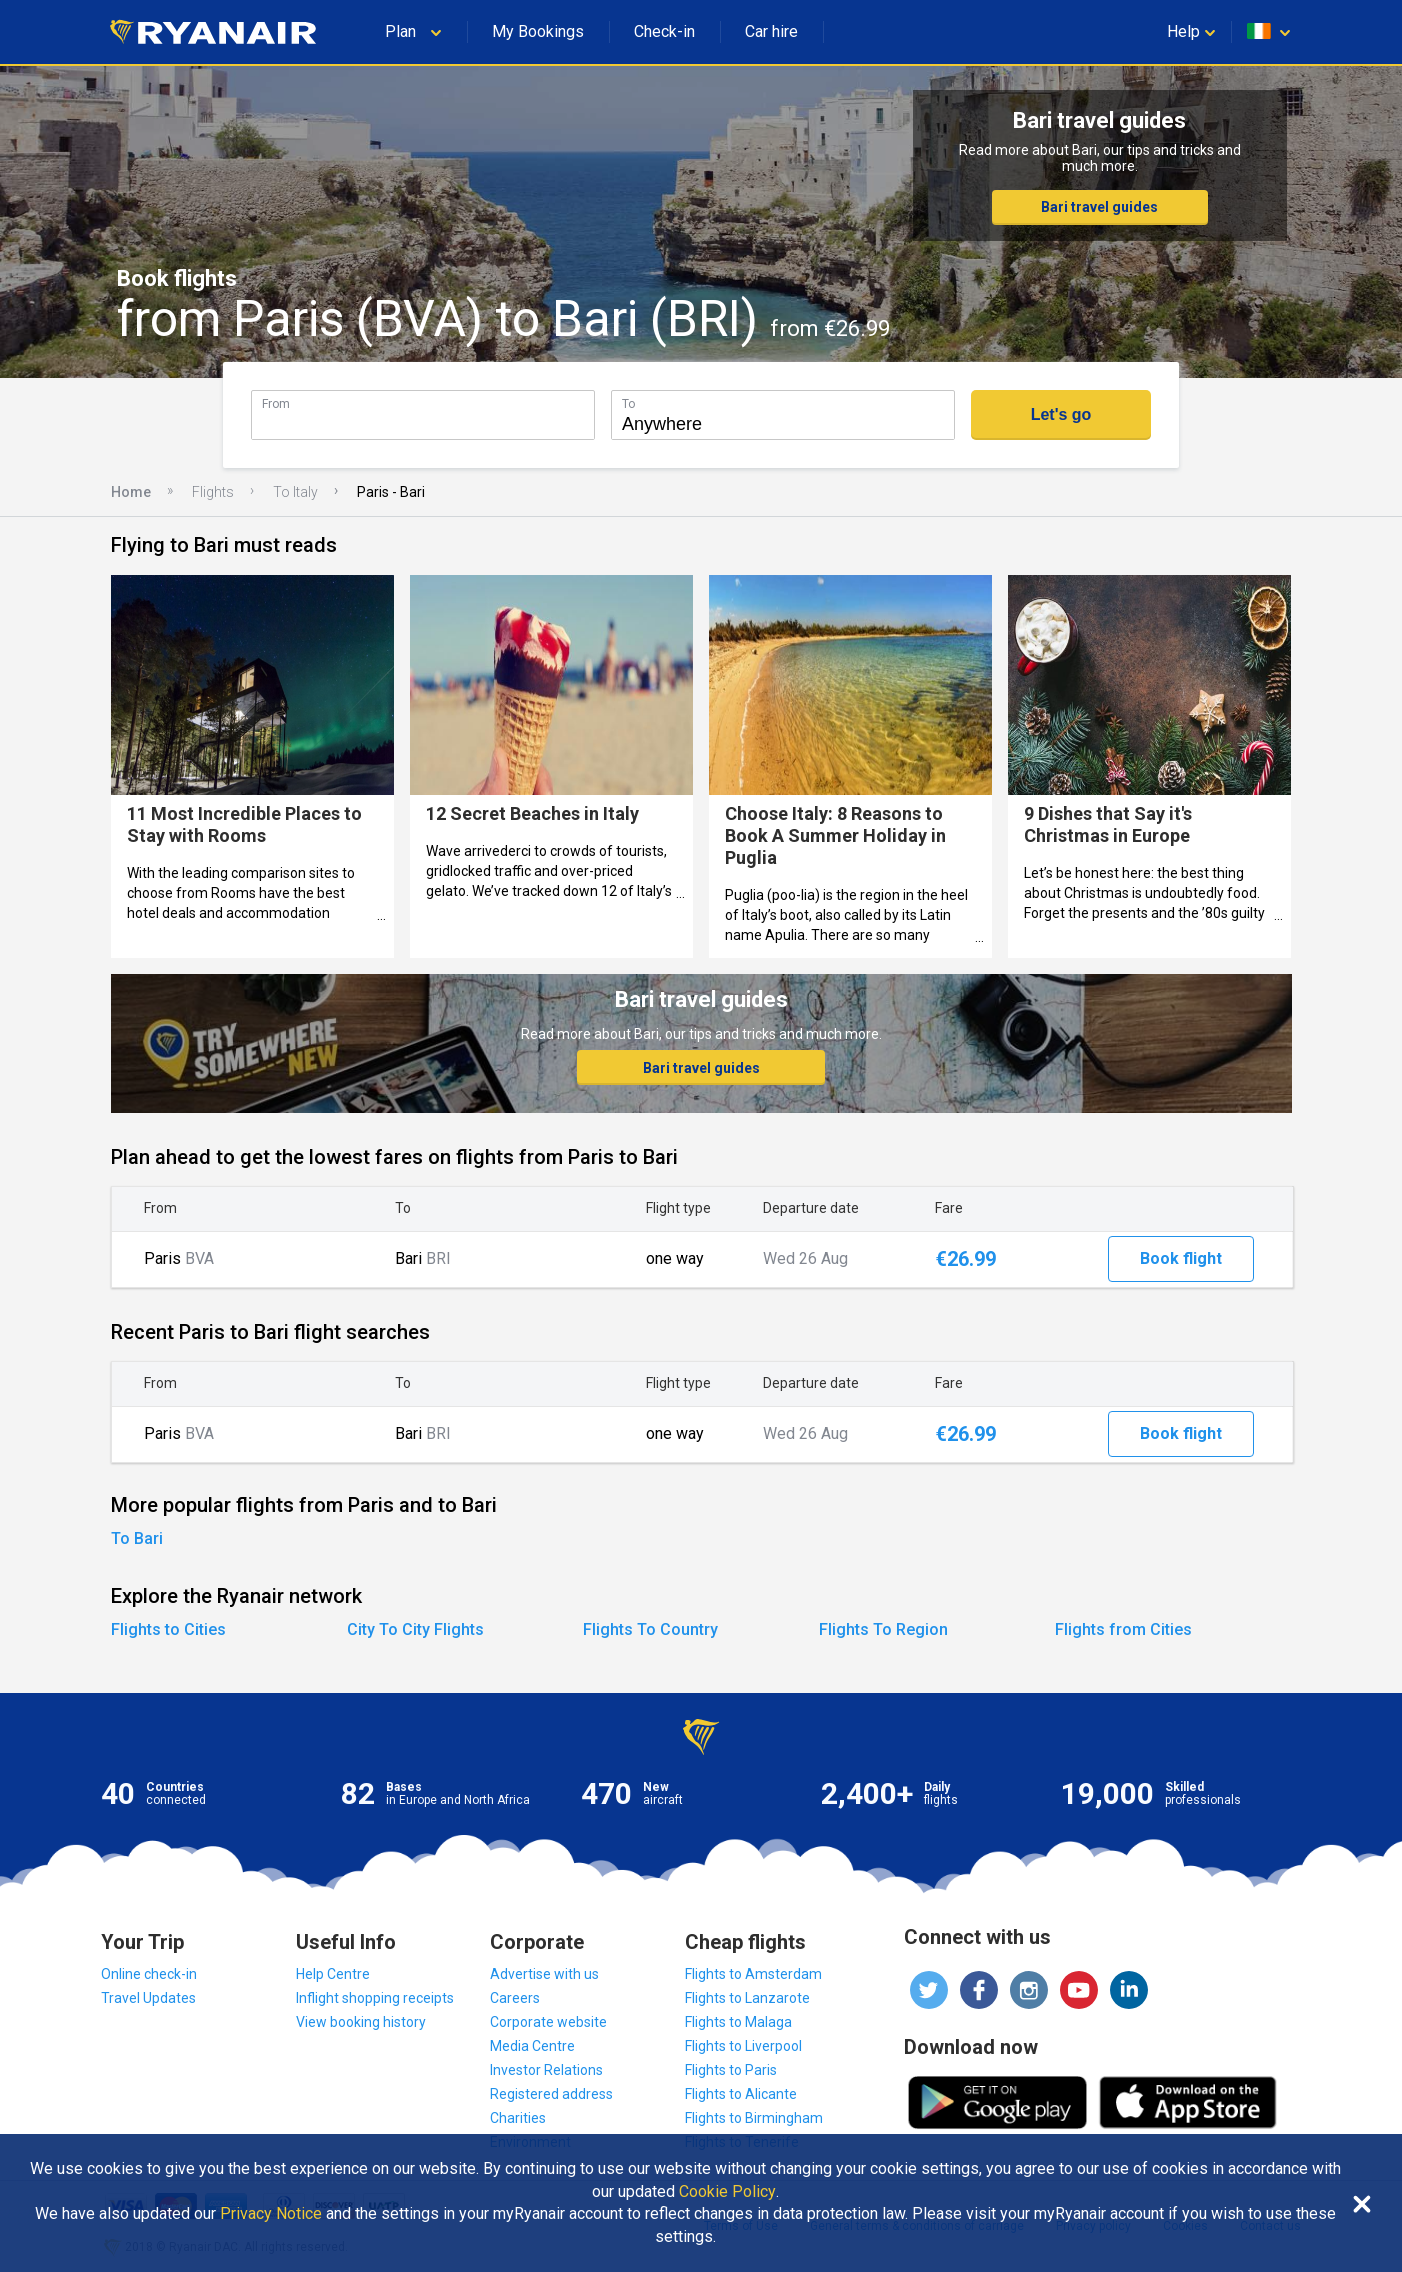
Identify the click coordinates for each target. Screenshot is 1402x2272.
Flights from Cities (1123, 1629)
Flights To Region (883, 1629)
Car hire (771, 31)
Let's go (1061, 414)
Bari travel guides (1099, 207)
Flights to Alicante (741, 2094)
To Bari (137, 1538)
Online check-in (149, 1974)
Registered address (551, 2094)
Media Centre (532, 2046)
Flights (213, 492)
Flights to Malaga (738, 2022)
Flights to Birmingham (754, 2118)
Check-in (664, 31)
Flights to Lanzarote (747, 1998)
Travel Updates (148, 1998)
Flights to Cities (168, 1629)
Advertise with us (544, 1974)
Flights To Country (650, 1629)
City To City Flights (415, 1629)
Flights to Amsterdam (753, 1974)
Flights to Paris (731, 2070)
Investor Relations (546, 2070)
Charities (518, 2118)
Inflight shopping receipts (375, 1998)
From (276, 403)
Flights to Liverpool (743, 2046)
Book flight (1181, 1258)
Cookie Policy (727, 2192)
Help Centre (333, 1974)
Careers (515, 1998)
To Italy (295, 492)
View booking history (361, 2022)
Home (131, 492)
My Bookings (538, 31)
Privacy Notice (271, 2214)
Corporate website (548, 2022)
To (628, 403)
